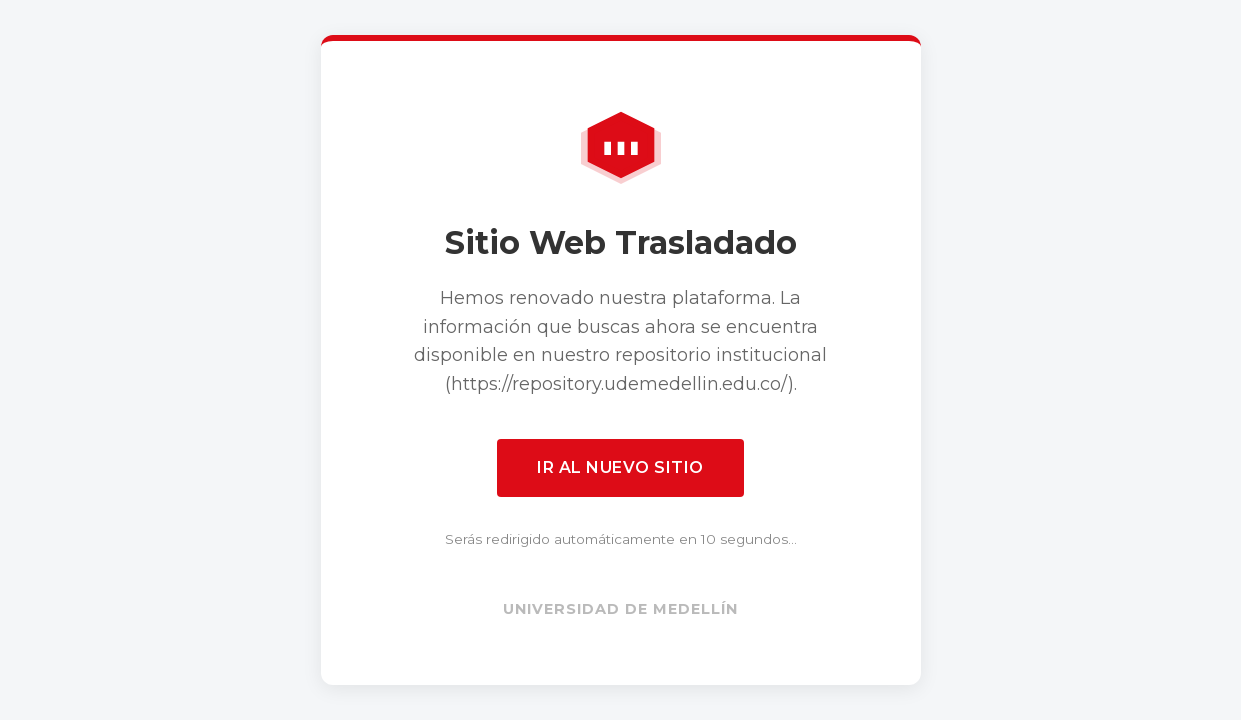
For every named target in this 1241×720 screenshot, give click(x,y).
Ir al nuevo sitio (620, 467)
